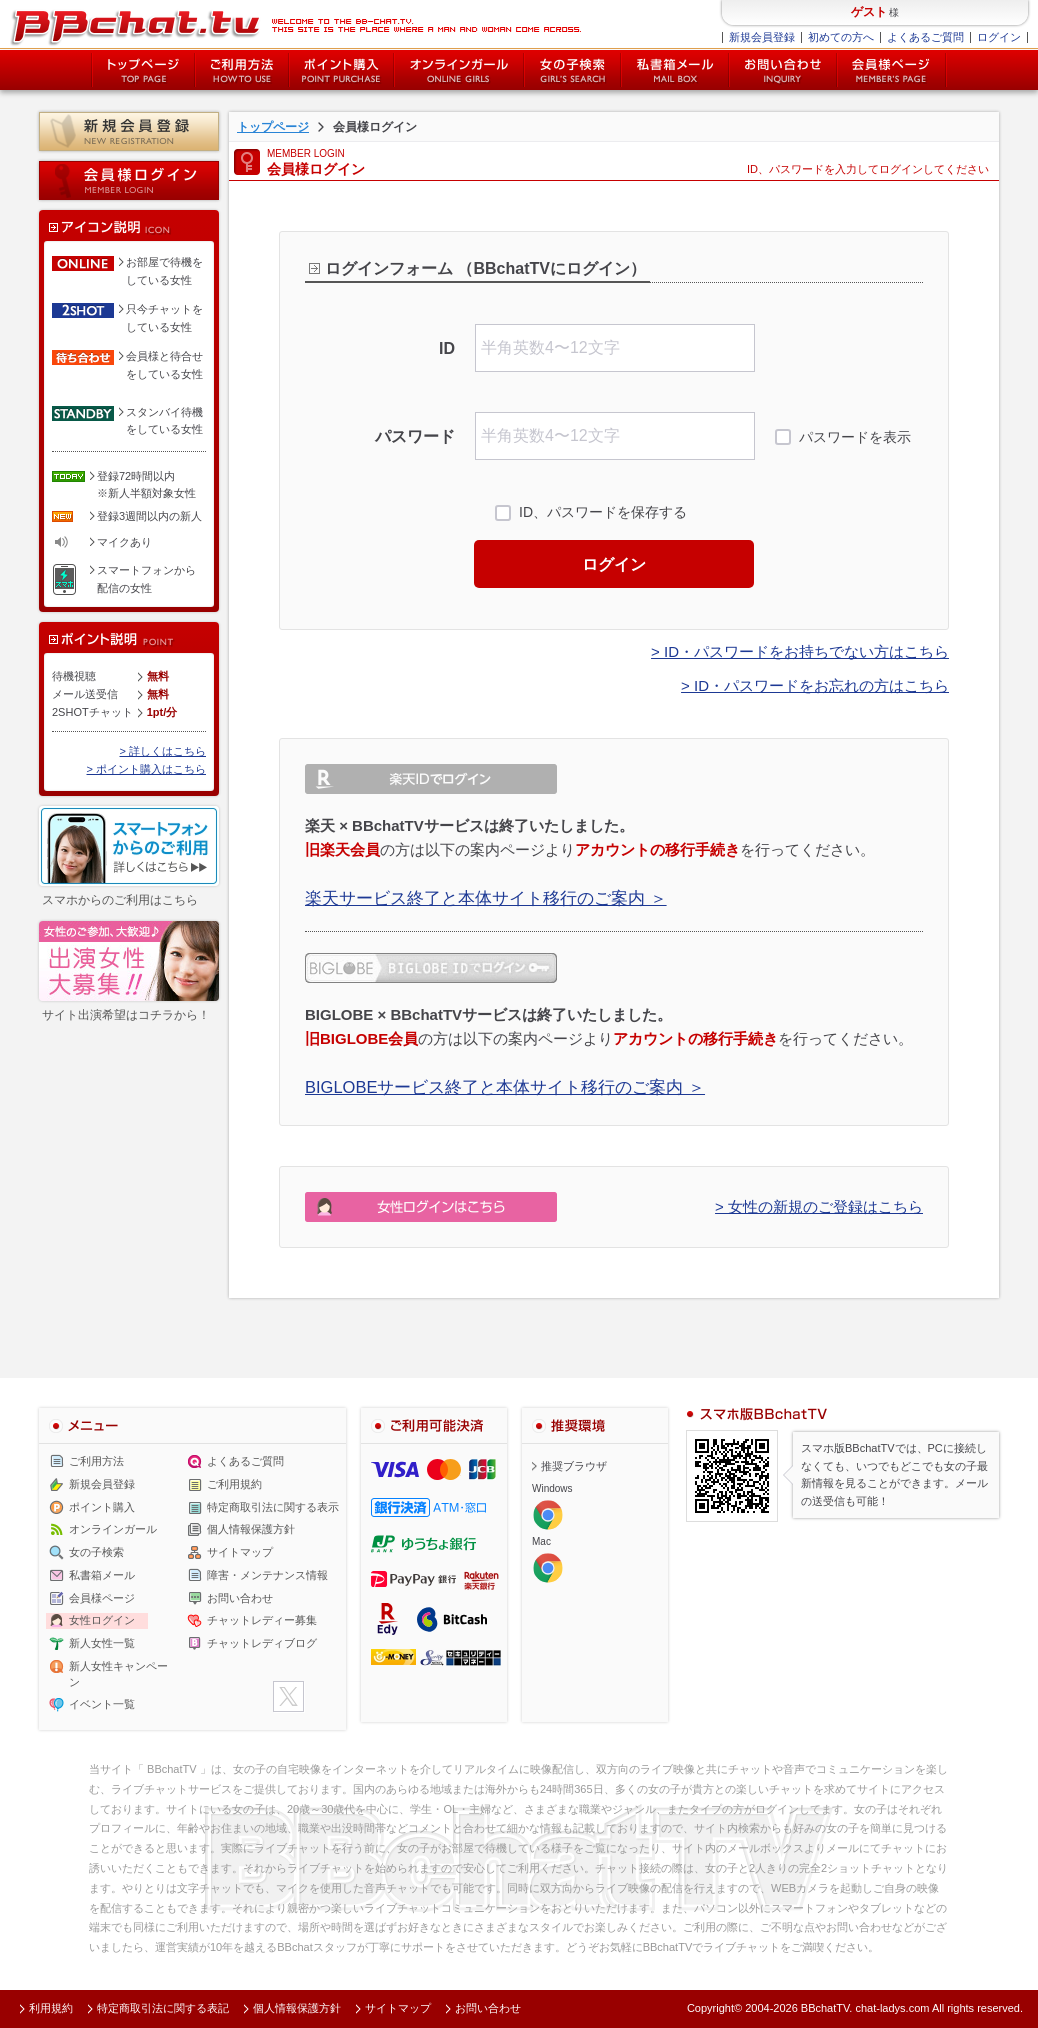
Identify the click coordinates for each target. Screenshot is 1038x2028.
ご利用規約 (234, 1484)
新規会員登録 (762, 37)
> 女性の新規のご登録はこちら (819, 1206)
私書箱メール (675, 70)
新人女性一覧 (102, 1643)
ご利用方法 (242, 70)
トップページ (143, 70)
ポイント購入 (341, 70)
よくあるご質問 (925, 37)
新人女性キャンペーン (118, 1674)
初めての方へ (841, 37)
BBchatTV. (827, 2008)
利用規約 (51, 2008)
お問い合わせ (783, 70)
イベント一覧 (102, 1704)
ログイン (999, 37)
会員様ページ (892, 70)
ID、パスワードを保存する (603, 512)
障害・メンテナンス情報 (267, 1575)
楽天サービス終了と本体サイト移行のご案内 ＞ (486, 898)
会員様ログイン (129, 180)
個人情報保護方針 (251, 1529)
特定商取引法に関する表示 (273, 1507)
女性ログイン (102, 1620)
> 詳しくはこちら (163, 751)
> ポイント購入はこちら (146, 769)
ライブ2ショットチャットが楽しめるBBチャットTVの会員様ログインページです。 (295, 25)
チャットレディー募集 (262, 1620)
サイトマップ (240, 1552)
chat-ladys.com (892, 2008)
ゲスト (869, 12)
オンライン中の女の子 (459, 70)
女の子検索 (572, 70)
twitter (288, 1696)
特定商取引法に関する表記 (163, 2008)
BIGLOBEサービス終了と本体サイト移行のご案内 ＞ (505, 1087)
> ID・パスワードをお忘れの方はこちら (815, 685)
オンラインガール (113, 1529)
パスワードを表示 (855, 437)
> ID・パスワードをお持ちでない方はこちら (800, 651)
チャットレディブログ (262, 1643)
